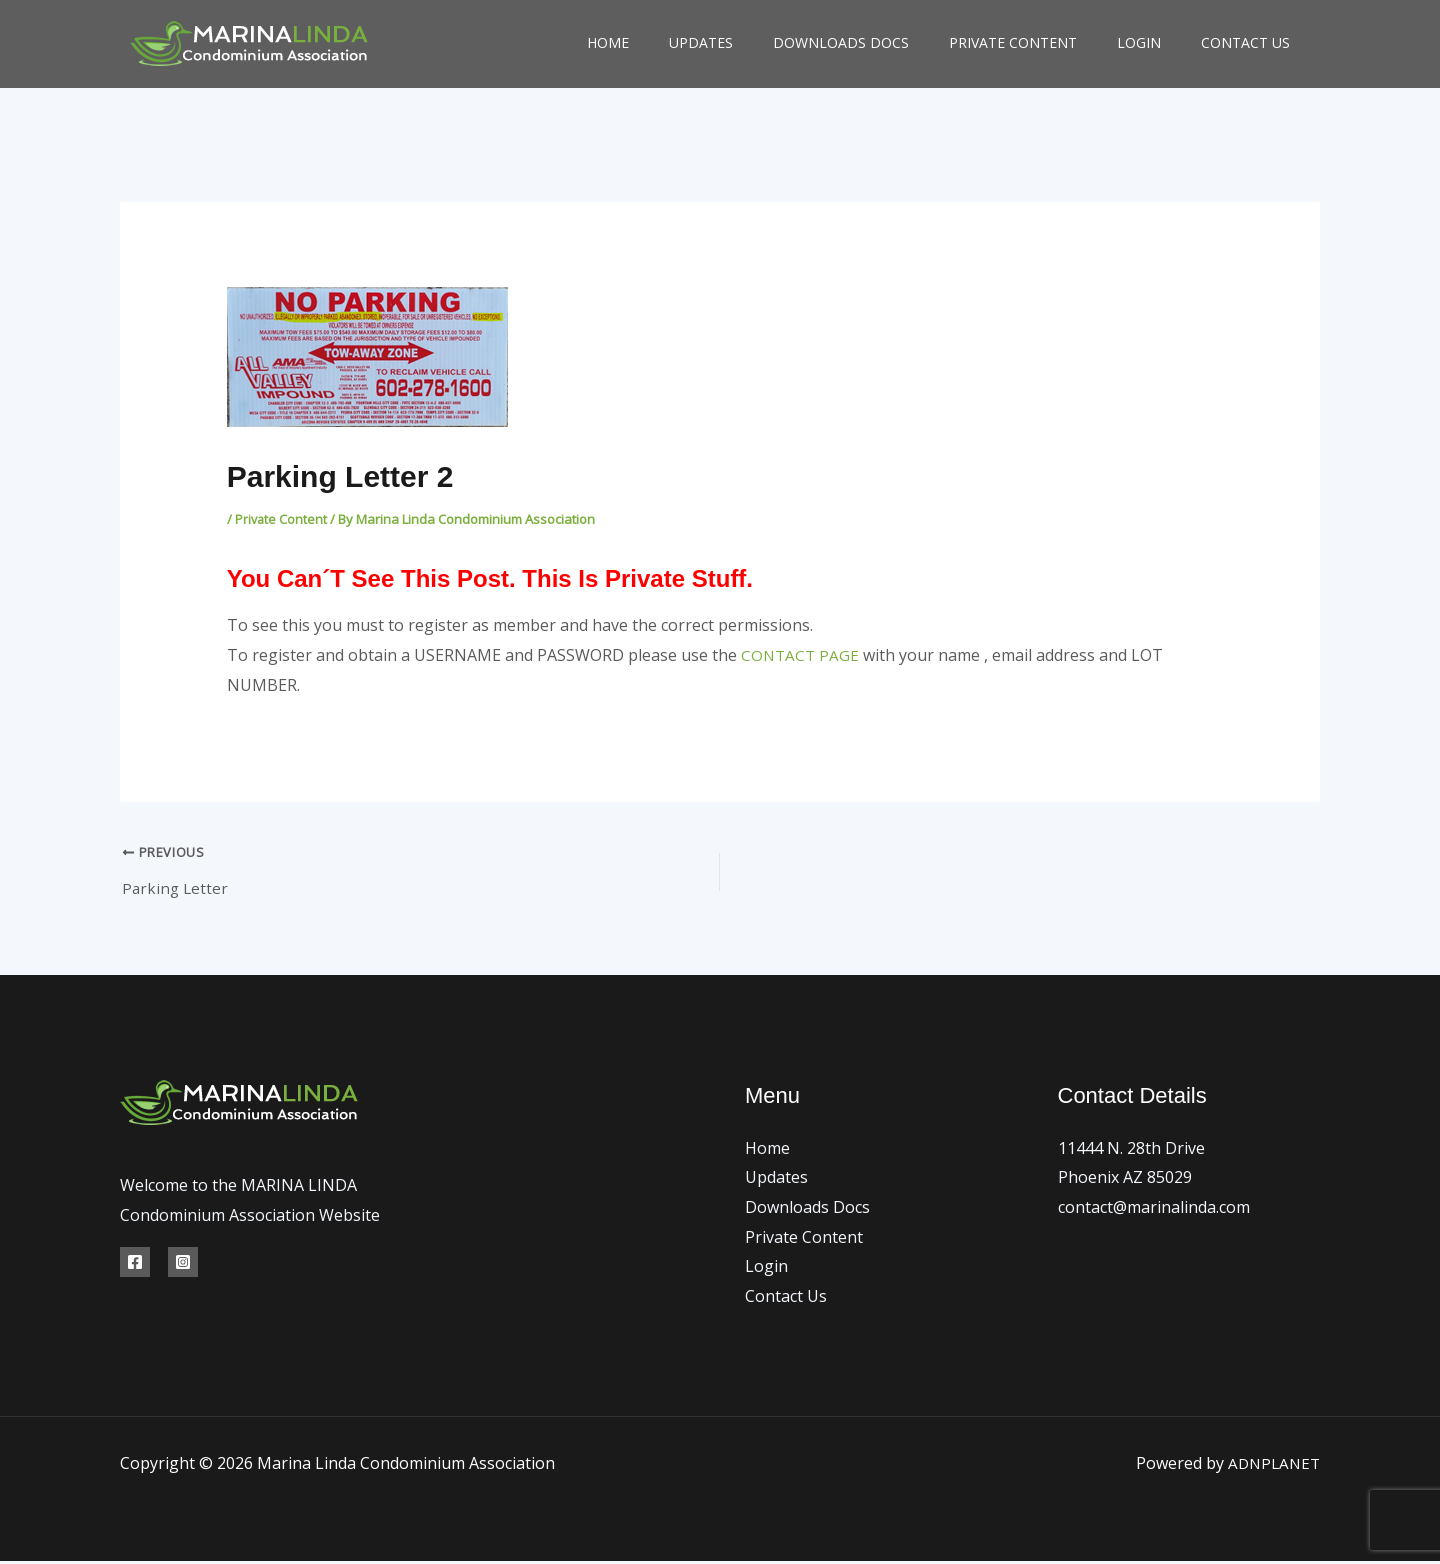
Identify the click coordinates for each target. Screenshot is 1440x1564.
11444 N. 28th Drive (1131, 1151)
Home (608, 42)
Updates (701, 42)
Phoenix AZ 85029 (1125, 1181)
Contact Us (1245, 42)
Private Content (1013, 42)
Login (1139, 42)
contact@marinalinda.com (1154, 1211)
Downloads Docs (841, 42)
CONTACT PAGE (801, 655)
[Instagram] (183, 1266)
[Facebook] (135, 1266)
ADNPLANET (1271, 1466)
